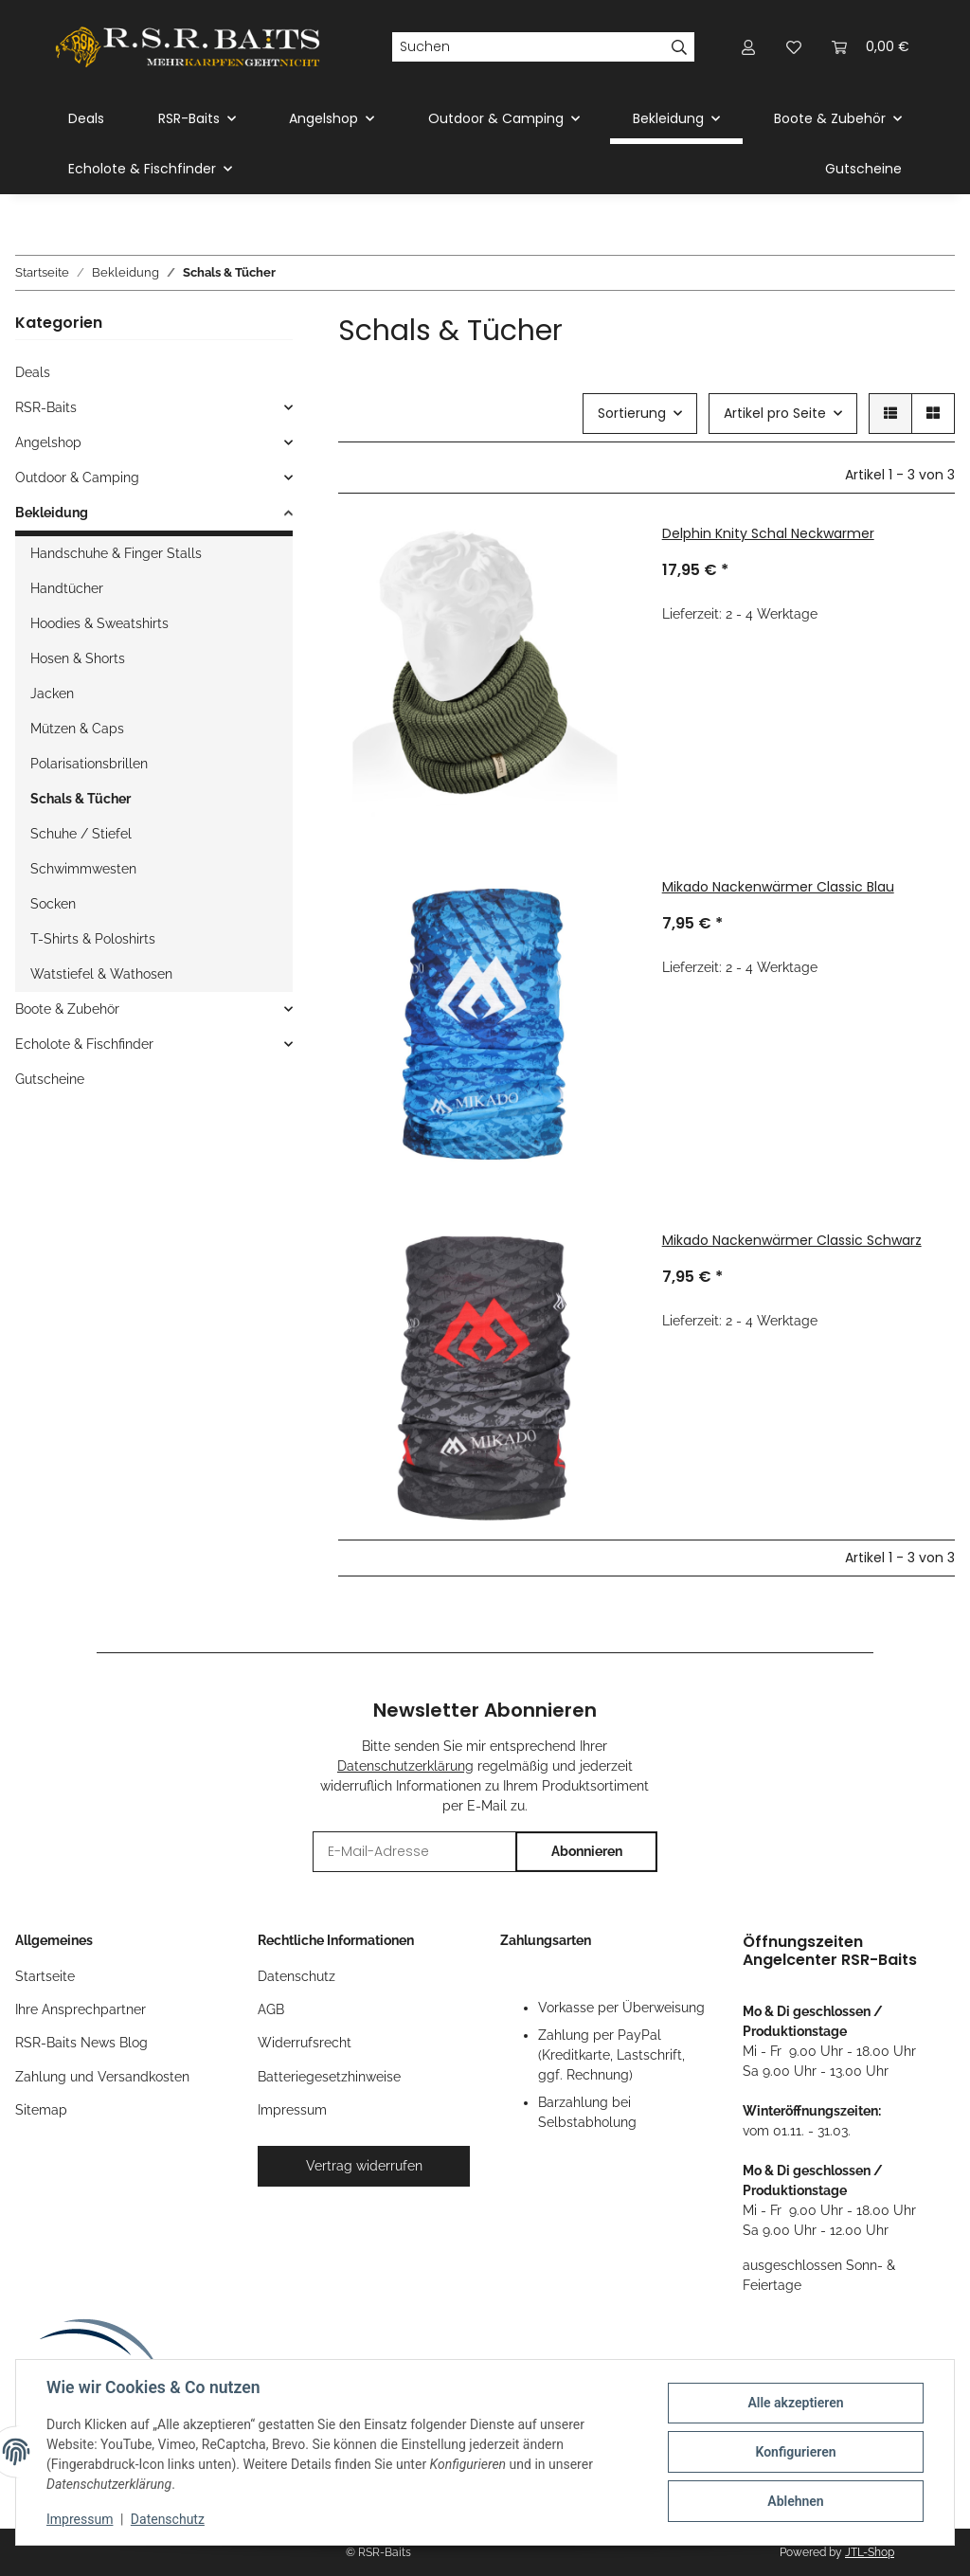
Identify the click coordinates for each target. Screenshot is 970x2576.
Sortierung (632, 413)
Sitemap (41, 2109)
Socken (53, 903)
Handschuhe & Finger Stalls (116, 553)
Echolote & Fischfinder (84, 1044)
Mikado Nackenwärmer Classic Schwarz (792, 1240)
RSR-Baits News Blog (81, 2042)
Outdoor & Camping (77, 477)
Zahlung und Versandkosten (102, 2076)
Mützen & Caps (77, 728)
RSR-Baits (46, 407)
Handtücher (66, 588)
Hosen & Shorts (77, 658)
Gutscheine (49, 1079)
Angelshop (48, 442)
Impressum (79, 2519)
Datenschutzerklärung (405, 1766)
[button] (748, 47)
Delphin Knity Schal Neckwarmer (768, 533)
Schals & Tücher (80, 798)
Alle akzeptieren (795, 2402)
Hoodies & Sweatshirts (99, 623)
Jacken (52, 693)
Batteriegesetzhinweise (329, 2076)
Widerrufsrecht (304, 2042)
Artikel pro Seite (775, 413)
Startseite (45, 1976)
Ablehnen (795, 2501)
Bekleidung (51, 512)
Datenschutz (168, 2519)
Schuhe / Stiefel (81, 833)
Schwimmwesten (83, 868)
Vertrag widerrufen (364, 2165)
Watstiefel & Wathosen (101, 974)
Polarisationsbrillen (89, 763)
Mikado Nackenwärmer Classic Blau (778, 886)
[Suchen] (528, 47)
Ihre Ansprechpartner (80, 2009)
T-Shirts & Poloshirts (92, 938)
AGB (271, 2009)
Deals (32, 372)
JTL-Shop (869, 2552)
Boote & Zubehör (67, 1009)
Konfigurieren (795, 2451)
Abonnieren (586, 1851)
